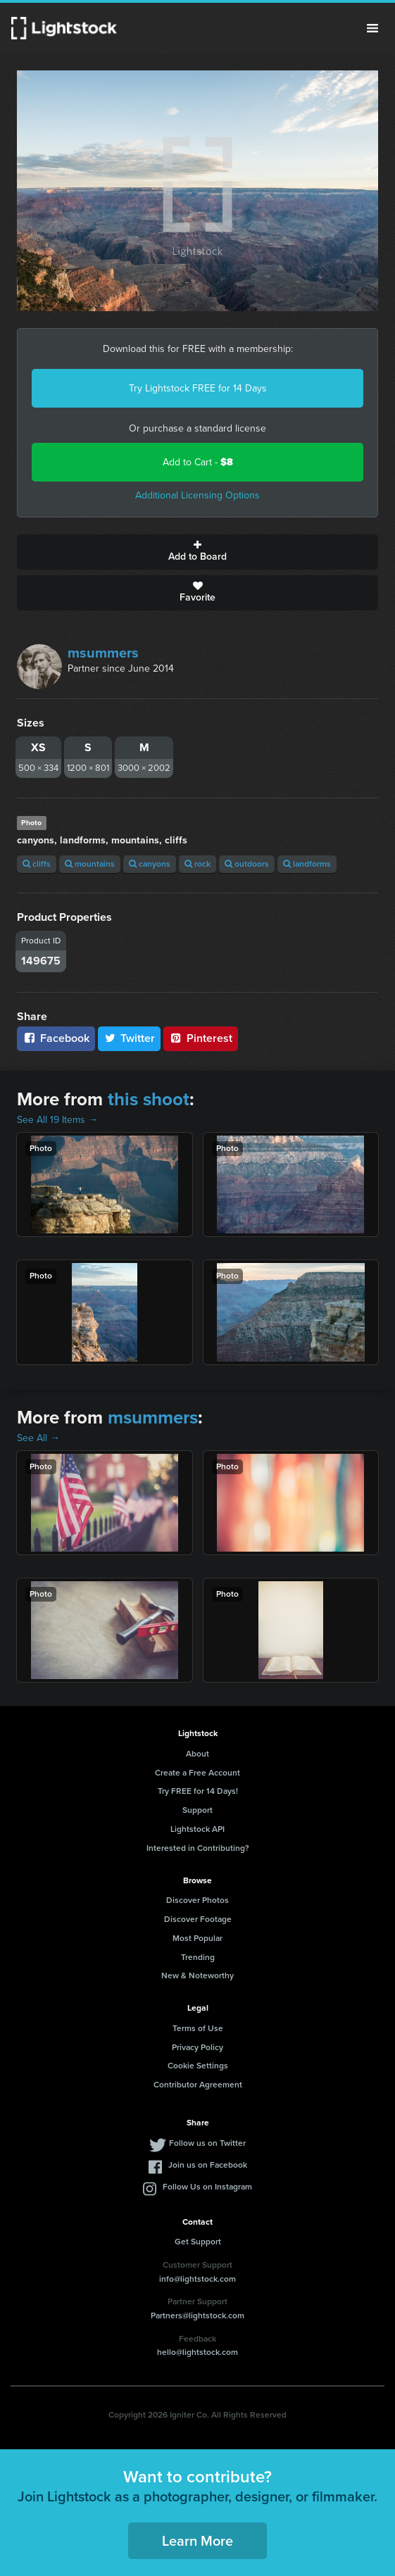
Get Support (198, 2241)
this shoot (148, 1099)
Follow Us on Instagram (207, 2186)
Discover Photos (197, 1900)
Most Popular (197, 1938)
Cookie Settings (198, 2065)
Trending (198, 1957)
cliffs (37, 863)
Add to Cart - (198, 462)
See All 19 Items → (57, 1119)
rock (197, 863)
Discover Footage (198, 1919)
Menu (372, 28)
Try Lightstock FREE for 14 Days (198, 388)
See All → (38, 1438)
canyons (149, 863)
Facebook (56, 1038)
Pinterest (200, 1038)
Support (197, 1810)
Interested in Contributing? (197, 1848)
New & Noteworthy (197, 1975)
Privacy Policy (197, 2047)
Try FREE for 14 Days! (198, 1791)
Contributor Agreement (197, 2084)
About (197, 1753)
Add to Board (197, 552)
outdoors (247, 863)
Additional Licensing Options (197, 495)
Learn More (197, 2540)
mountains (90, 863)
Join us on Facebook (207, 2165)
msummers (103, 652)
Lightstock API (197, 1829)
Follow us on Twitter (207, 2143)
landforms (307, 863)
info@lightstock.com (197, 2279)
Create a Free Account (197, 1772)
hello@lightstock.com (197, 2352)
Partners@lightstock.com (197, 2315)
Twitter (130, 1038)
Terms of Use (198, 2028)
